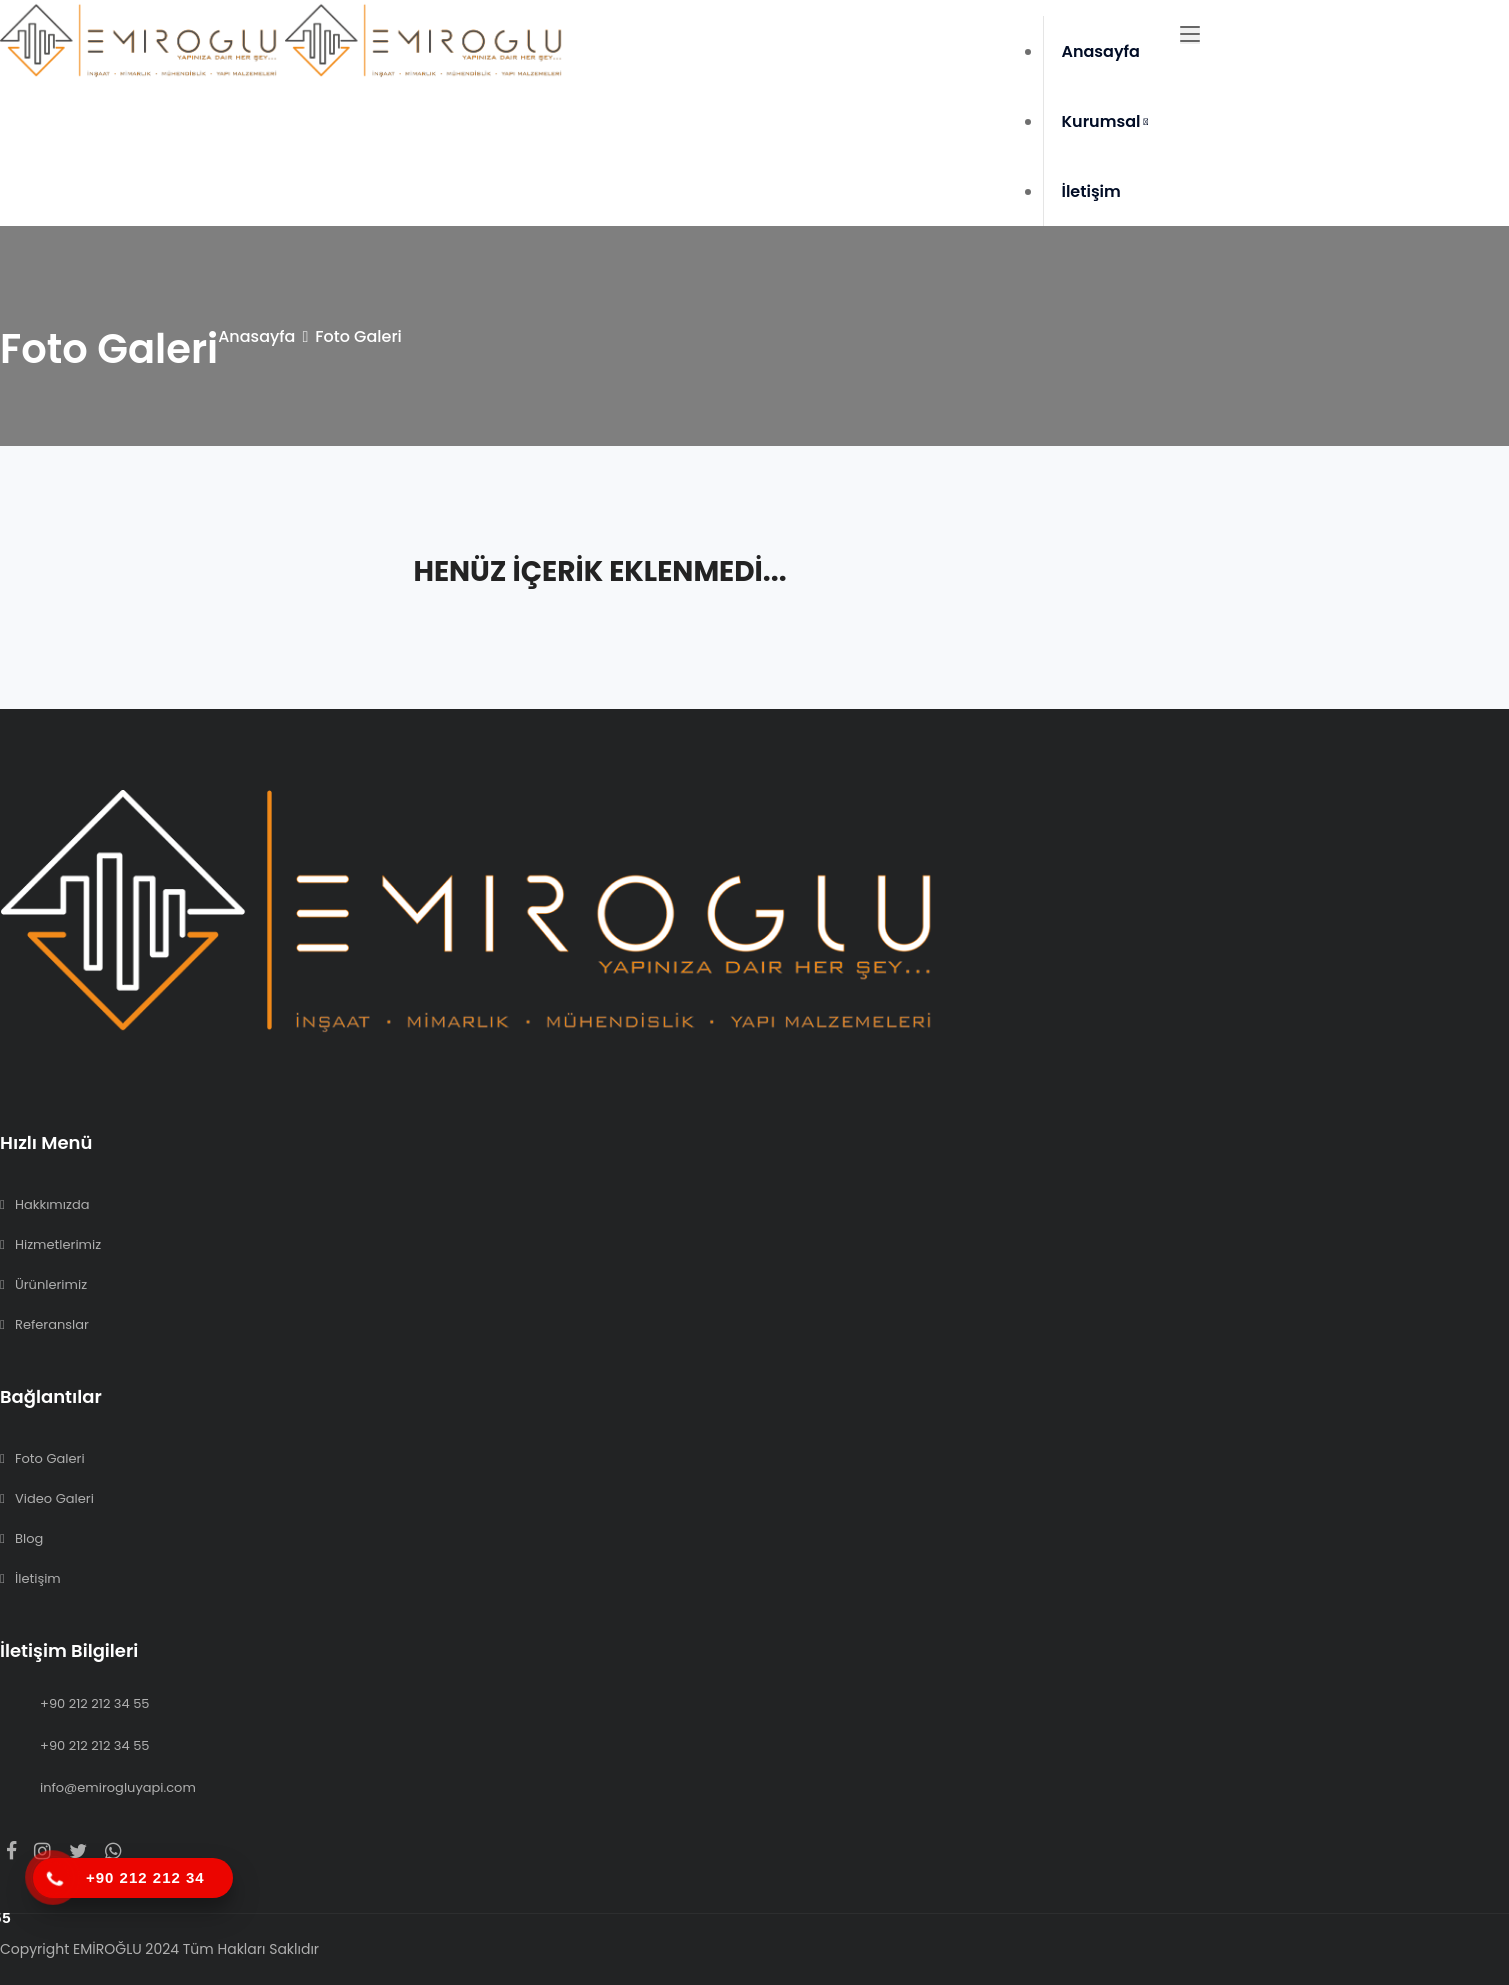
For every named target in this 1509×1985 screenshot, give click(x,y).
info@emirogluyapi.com (118, 1787)
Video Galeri (54, 1498)
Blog (29, 1538)
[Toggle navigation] (1190, 35)
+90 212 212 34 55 (95, 1703)
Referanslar (52, 1324)
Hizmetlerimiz (58, 1244)
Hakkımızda (52, 1204)
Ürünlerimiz (51, 1284)
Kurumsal (1104, 121)
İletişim (1090, 191)
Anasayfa (1100, 51)
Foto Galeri (50, 1458)
